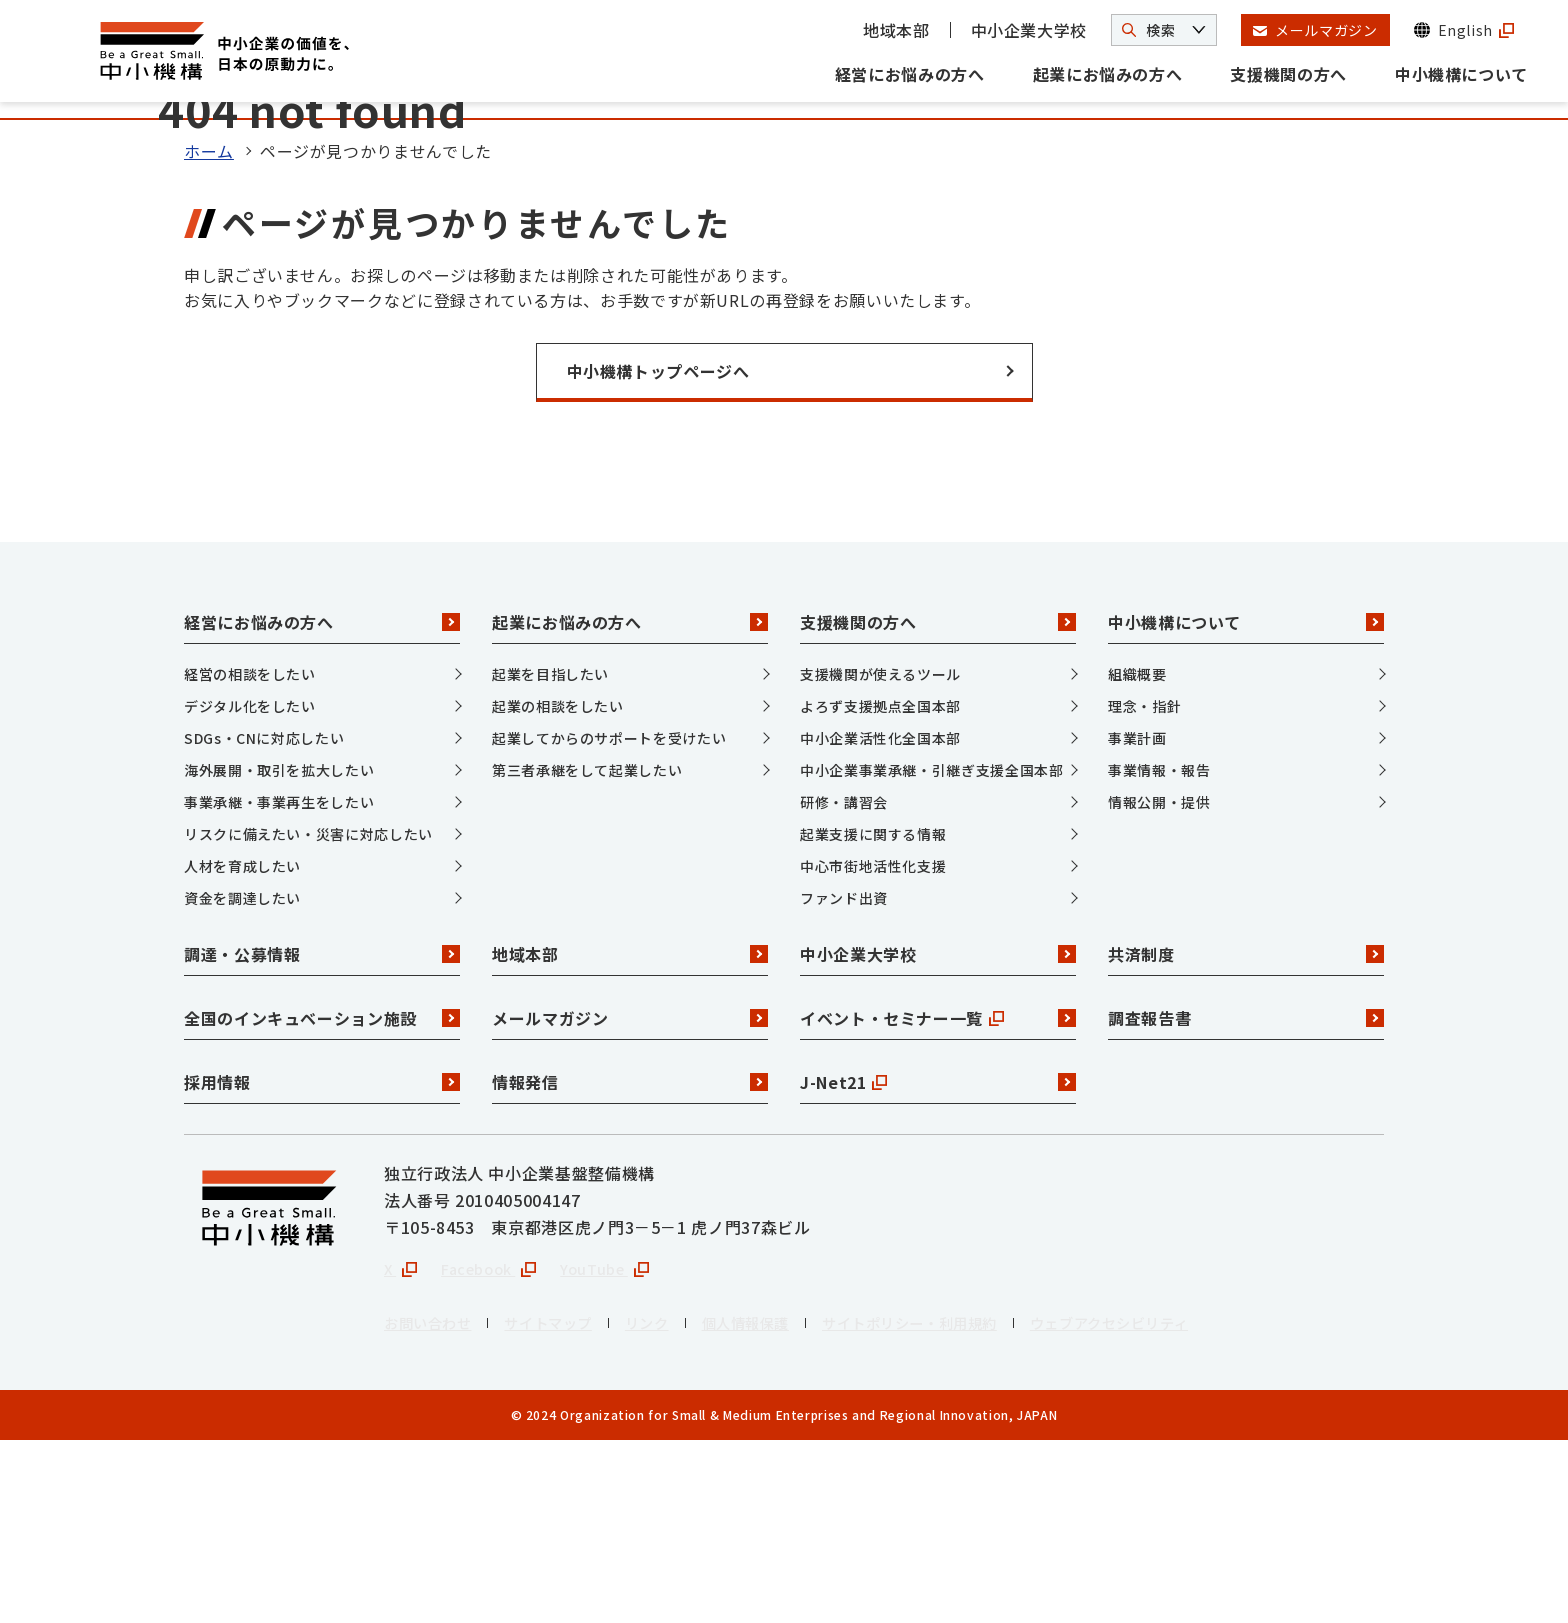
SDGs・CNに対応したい (264, 917)
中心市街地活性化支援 (873, 1045)
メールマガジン (630, 1197)
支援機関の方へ (1288, 74)
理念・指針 (1144, 885)
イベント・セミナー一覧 (938, 1197)
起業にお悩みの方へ (1108, 74)
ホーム (209, 330)
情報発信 (630, 1261)
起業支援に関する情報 (873, 1013)
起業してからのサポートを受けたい (609, 917)
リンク (675, 1505)
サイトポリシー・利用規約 (965, 1505)
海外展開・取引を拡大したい (279, 949)
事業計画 (1137, 917)
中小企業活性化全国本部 (880, 917)
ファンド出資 (844, 1077)
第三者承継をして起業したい (587, 949)
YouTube (621, 1449)
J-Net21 (938, 1261)
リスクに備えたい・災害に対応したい (308, 1013)
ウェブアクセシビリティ (1188, 1505)
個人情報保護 (783, 1505)
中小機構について (1461, 74)
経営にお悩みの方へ (910, 74)
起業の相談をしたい (558, 885)
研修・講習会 (844, 981)
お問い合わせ (434, 1505)
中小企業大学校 (1029, 30)
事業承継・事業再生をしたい (279, 981)
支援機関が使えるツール (880, 853)
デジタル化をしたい (250, 885)
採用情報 (322, 1261)
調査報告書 (1246, 1197)
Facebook (497, 1449)
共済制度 (1246, 1133)
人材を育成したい (242, 1045)
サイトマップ (567, 1505)
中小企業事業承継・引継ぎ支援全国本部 (932, 949)
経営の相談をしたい (250, 853)
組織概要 (1137, 853)
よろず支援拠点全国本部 (880, 885)
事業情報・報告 (1159, 949)
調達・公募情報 (322, 1133)
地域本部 (896, 30)
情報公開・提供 (1159, 981)
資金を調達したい (242, 1077)
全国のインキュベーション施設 (322, 1197)
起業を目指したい (550, 853)
